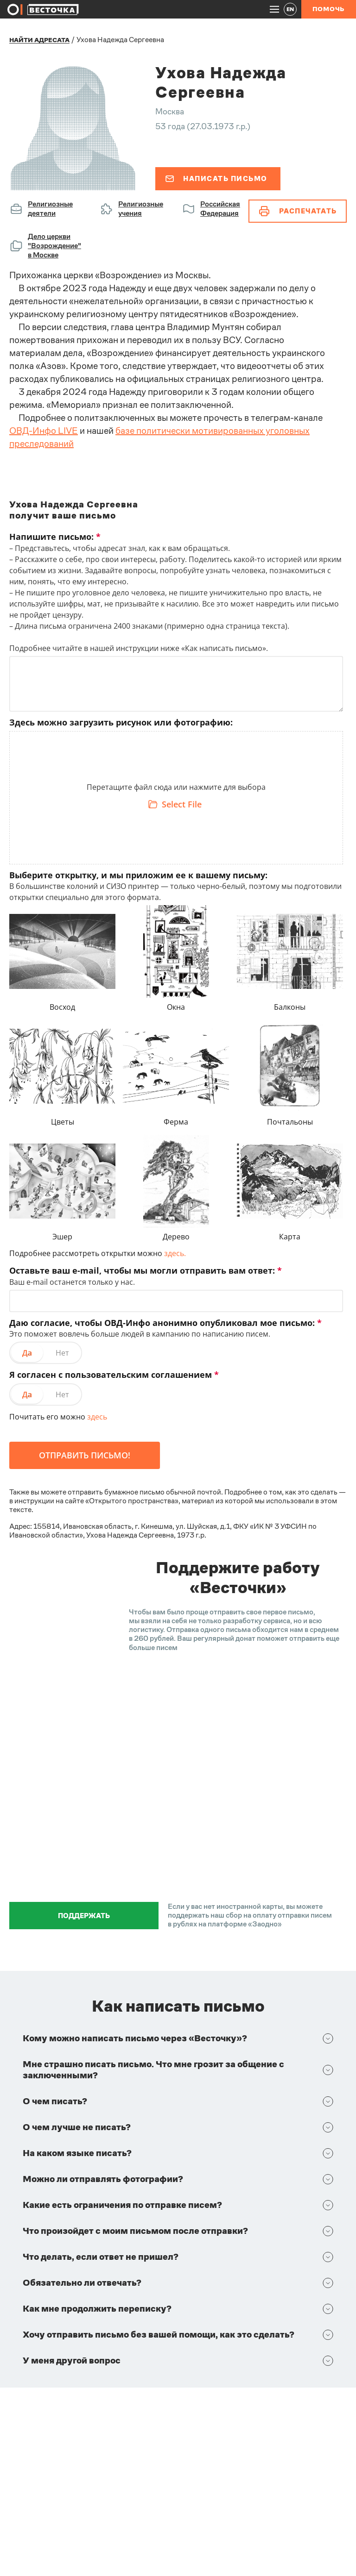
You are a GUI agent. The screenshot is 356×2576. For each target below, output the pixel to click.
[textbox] (176, 790)
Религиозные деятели (50, 208)
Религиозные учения (140, 208)
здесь (97, 1417)
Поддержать (84, 1915)
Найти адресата (39, 40)
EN (290, 9)
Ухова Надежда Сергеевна (120, 39)
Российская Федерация (220, 208)
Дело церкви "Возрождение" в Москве (54, 245)
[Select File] (176, 804)
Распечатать (298, 211)
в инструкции (31, 1501)
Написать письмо (216, 178)
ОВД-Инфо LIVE (43, 431)
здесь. (175, 1253)
